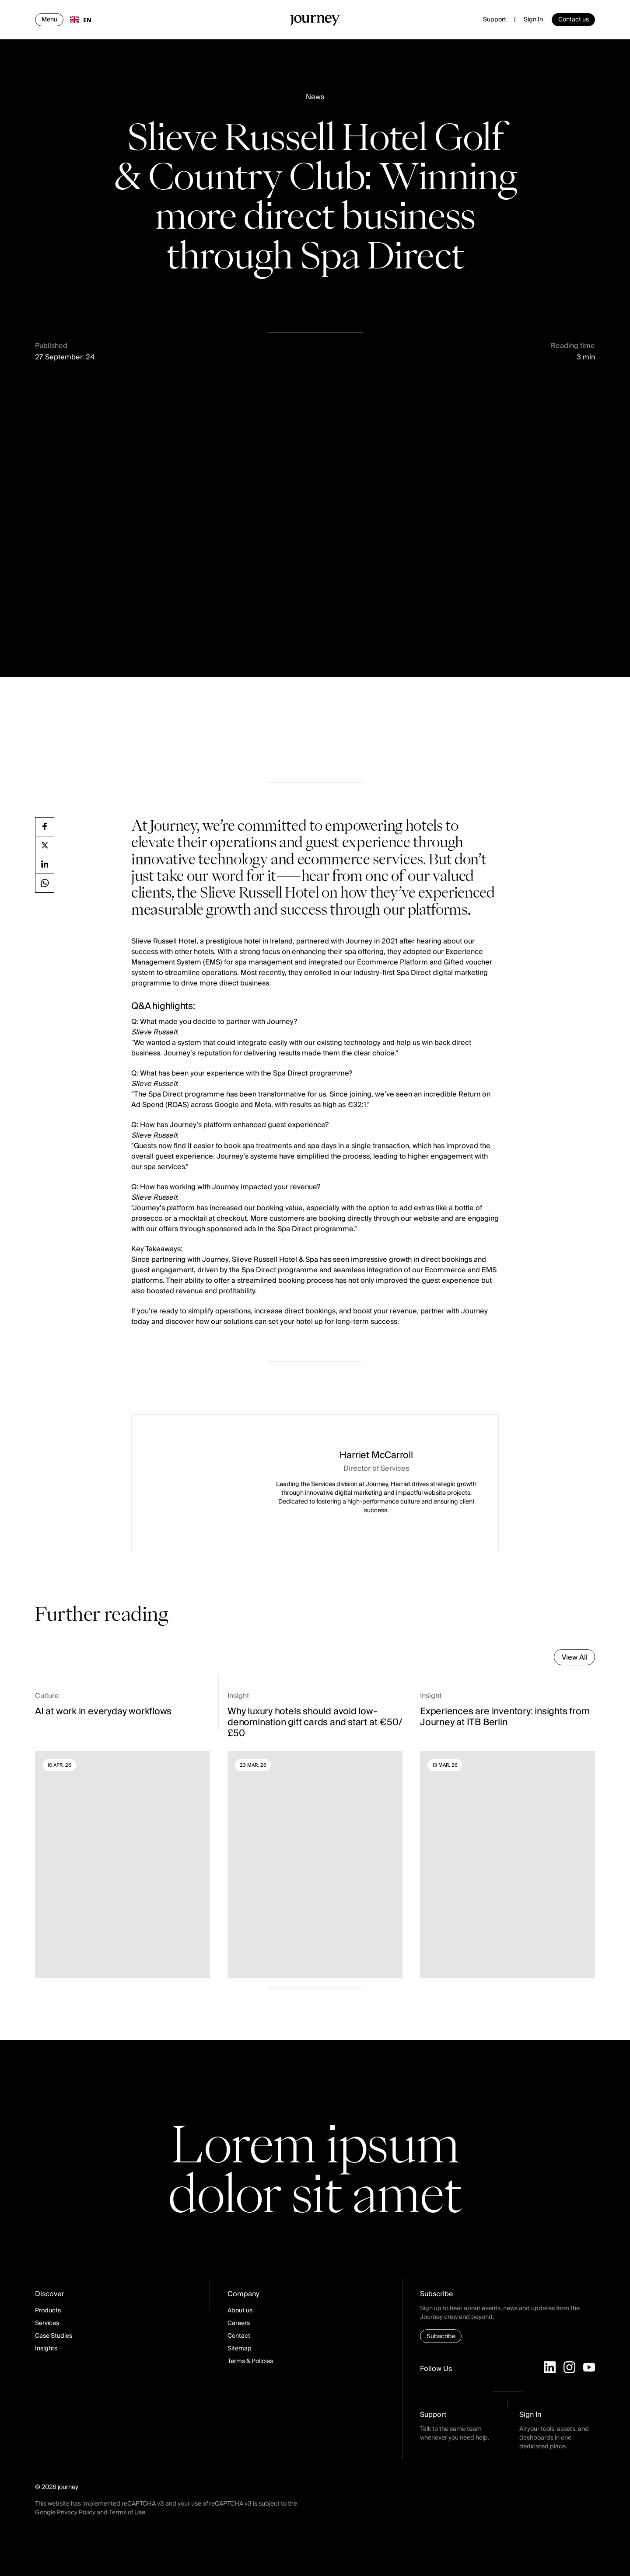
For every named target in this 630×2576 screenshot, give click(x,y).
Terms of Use (127, 2512)
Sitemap (240, 2348)
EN (80, 20)
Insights (46, 2348)
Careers (239, 2323)
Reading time (573, 345)
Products (48, 2310)
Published (51, 345)
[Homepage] (315, 22)
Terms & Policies (250, 2361)
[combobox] (80, 19)
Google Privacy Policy (65, 2512)
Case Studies (53, 2336)
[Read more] (122, 1835)
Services (47, 2323)
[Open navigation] (49, 20)
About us (240, 2310)
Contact (239, 2336)
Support (494, 19)
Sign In (533, 19)
